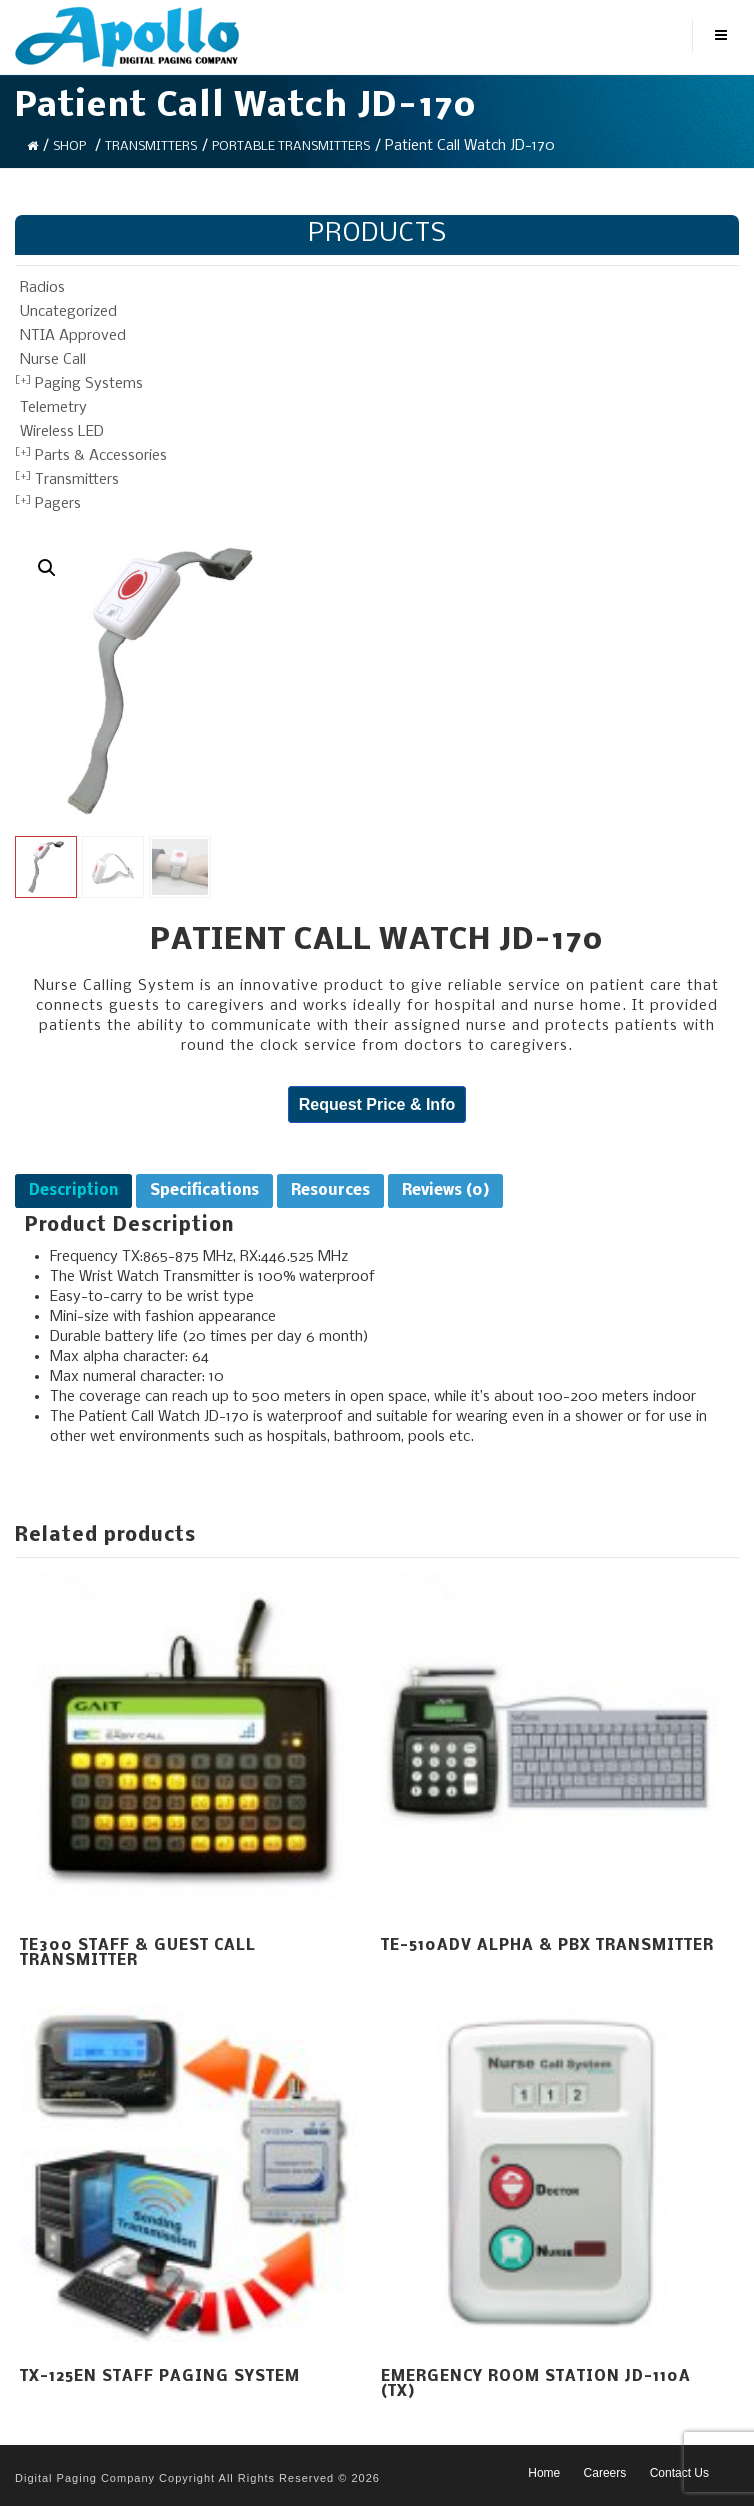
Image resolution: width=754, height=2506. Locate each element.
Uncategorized (68, 312)
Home (544, 2473)
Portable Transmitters (291, 146)
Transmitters (151, 146)
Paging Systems (89, 384)
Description (73, 1191)
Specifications (204, 1191)
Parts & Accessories (101, 456)
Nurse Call (53, 360)
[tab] (73, 1191)
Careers (605, 2473)
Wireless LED (62, 432)
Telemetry (53, 408)
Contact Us (679, 2473)
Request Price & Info (377, 1104)
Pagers (58, 504)
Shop (69, 146)
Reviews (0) (445, 1191)
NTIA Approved (73, 336)
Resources (330, 1191)
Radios (42, 288)
